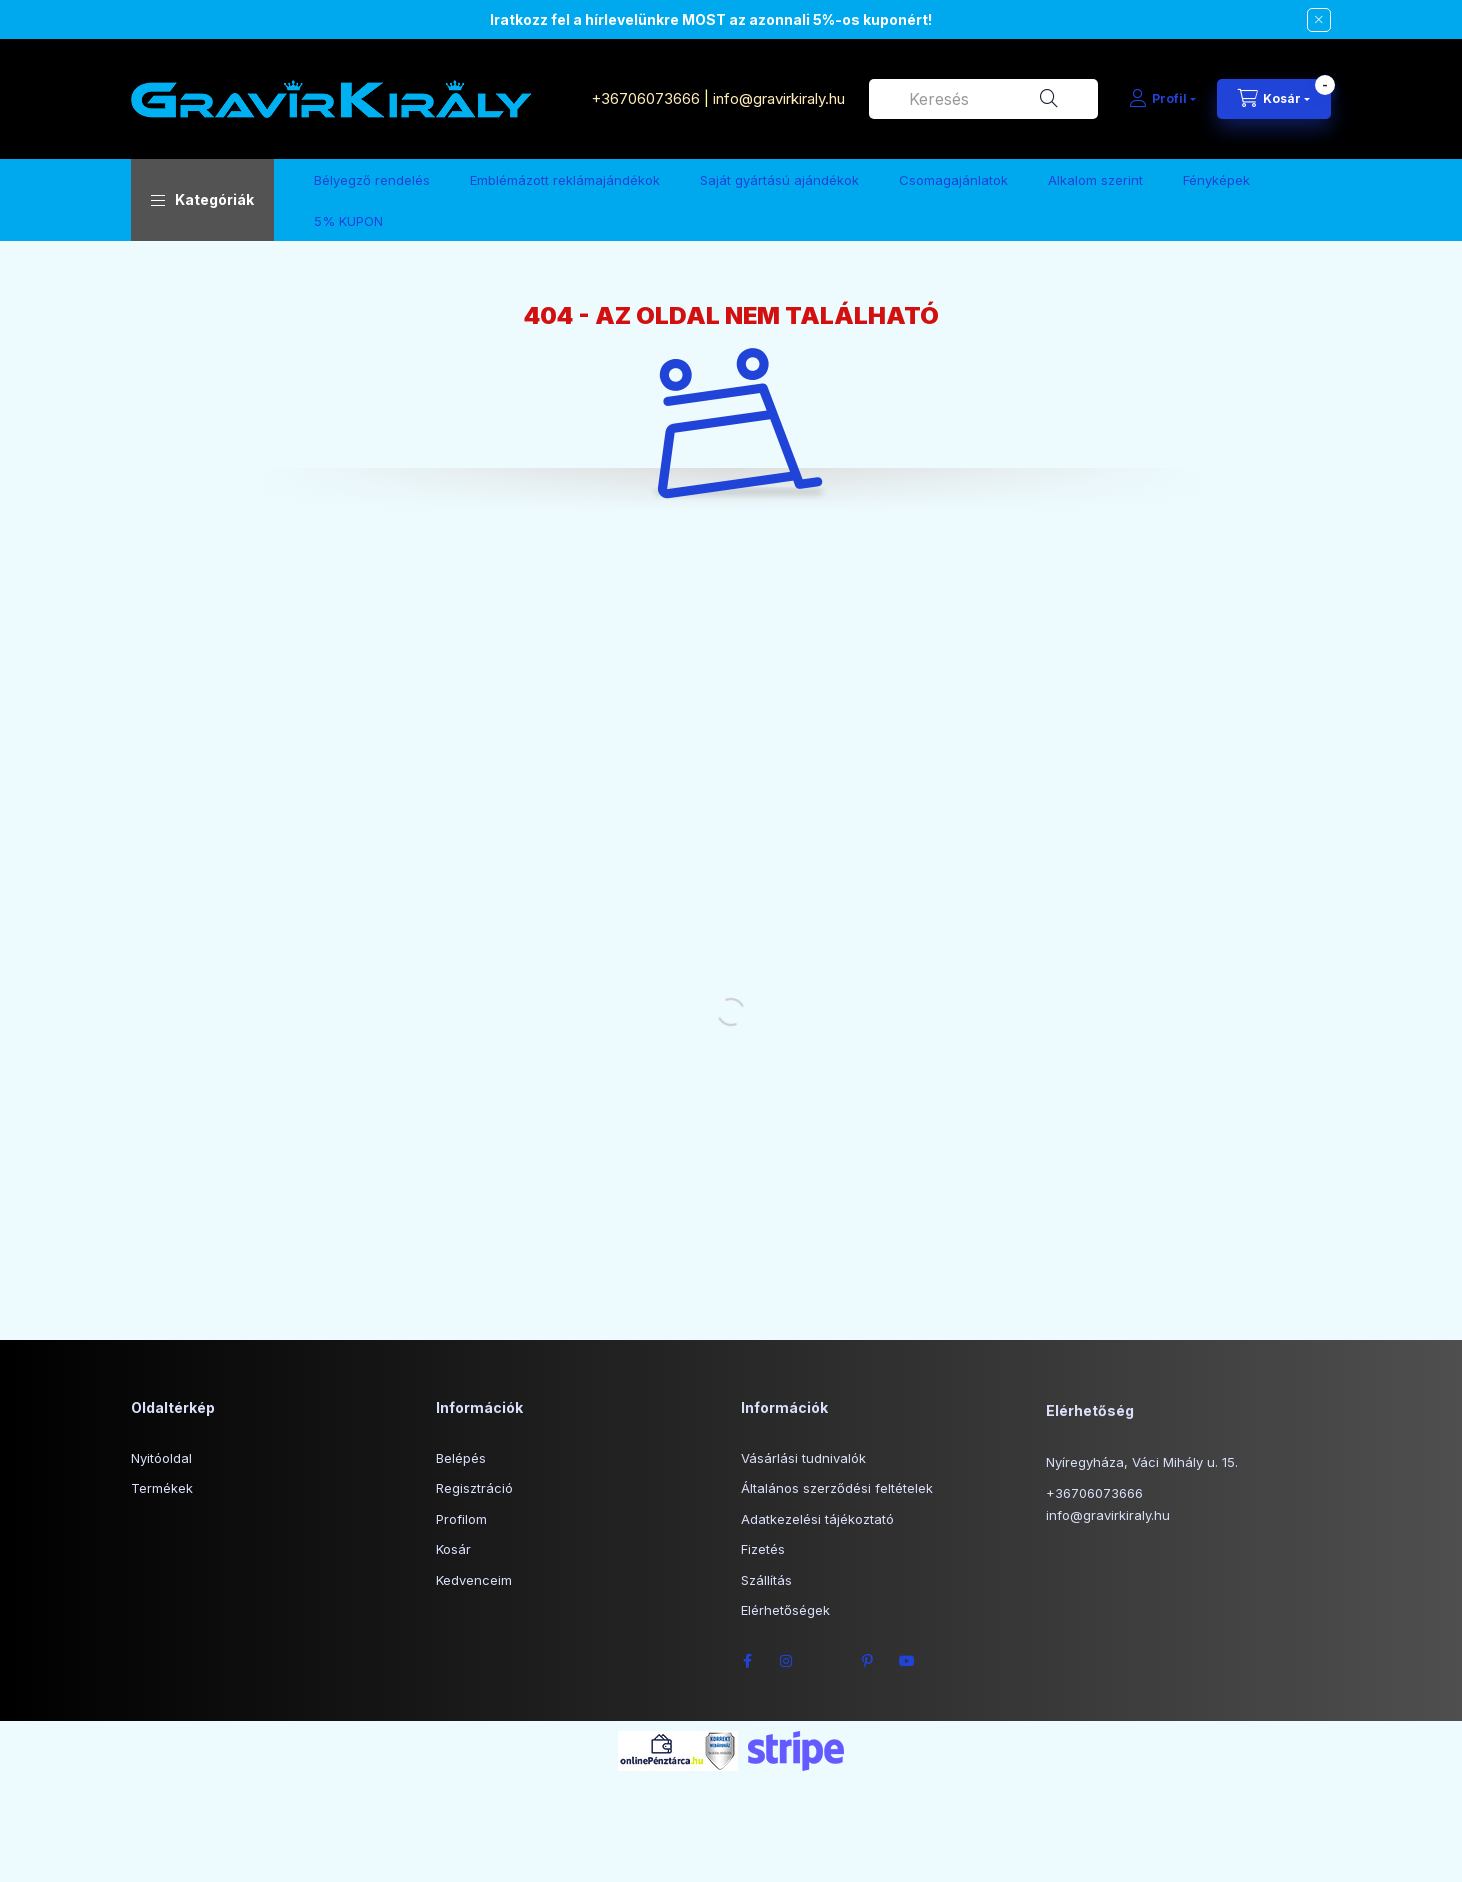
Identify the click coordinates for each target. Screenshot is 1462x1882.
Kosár (453, 1549)
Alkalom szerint (1095, 180)
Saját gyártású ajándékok (779, 180)
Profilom (461, 1519)
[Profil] (1162, 99)
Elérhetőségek (785, 1610)
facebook (747, 1661)
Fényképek (1216, 180)
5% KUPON (348, 221)
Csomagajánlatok (953, 180)
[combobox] (983, 99)
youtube (907, 1661)
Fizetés (763, 1549)
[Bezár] (1319, 20)
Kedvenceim (474, 1580)
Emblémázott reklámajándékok (565, 180)
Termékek (162, 1488)
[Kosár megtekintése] (1274, 99)
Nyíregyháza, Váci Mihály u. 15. (1142, 1462)
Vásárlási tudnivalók (803, 1458)
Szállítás (766, 1580)
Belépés (461, 1458)
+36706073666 (645, 98)
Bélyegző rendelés (372, 180)
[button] (202, 200)
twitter (827, 1661)
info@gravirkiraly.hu (781, 98)
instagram (787, 1661)
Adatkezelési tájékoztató (817, 1519)
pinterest (867, 1661)
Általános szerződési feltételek (837, 1488)
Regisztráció (474, 1488)
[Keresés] (1049, 99)
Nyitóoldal (161, 1458)
